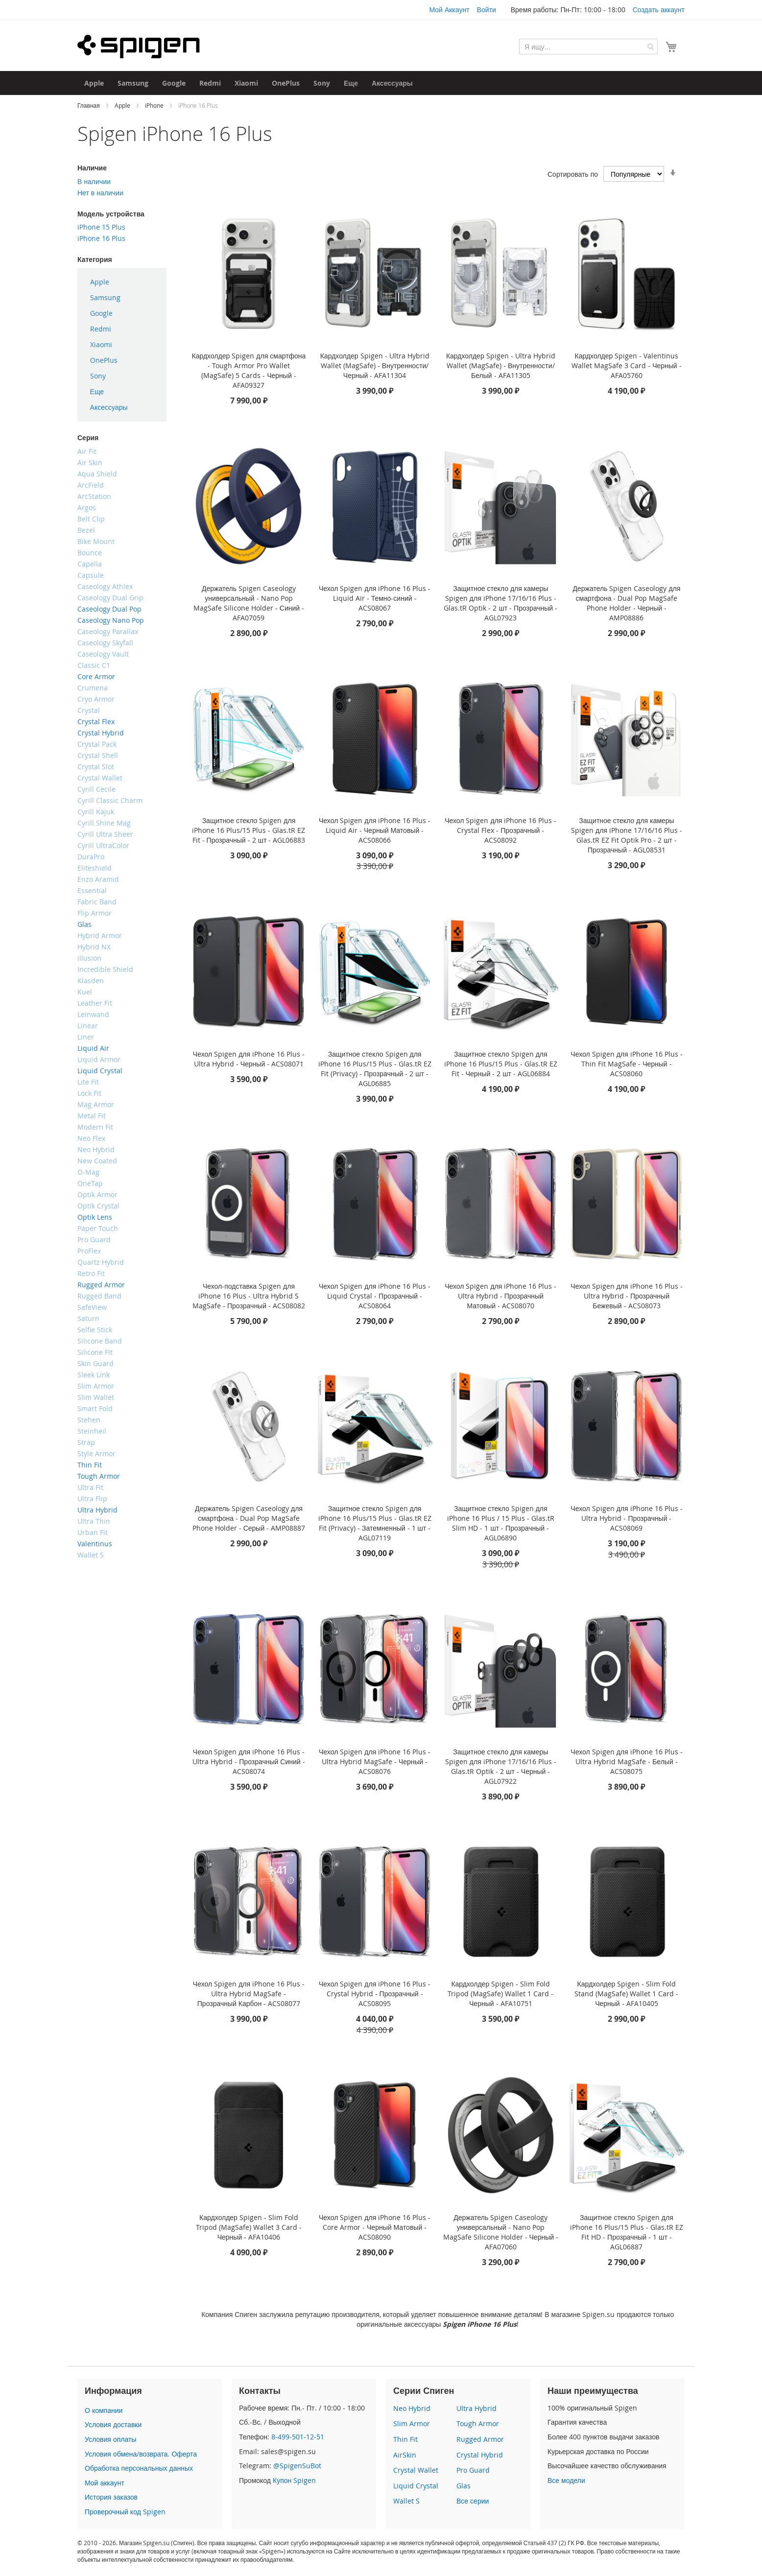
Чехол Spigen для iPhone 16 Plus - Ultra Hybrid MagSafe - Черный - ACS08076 (374, 1761)
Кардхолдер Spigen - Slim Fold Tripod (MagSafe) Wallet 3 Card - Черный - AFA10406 (249, 2227)
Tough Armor (477, 2423)
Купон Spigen (294, 2480)
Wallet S (406, 2500)
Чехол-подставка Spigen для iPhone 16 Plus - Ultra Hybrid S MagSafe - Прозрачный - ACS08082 (248, 1295)
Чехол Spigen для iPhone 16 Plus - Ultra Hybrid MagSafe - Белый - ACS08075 (626, 1761)
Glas (463, 2485)
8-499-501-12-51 (297, 2436)
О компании (103, 2410)
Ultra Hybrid (476, 2408)
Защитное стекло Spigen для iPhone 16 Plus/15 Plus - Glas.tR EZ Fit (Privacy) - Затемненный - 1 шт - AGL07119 (374, 1523)
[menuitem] (94, 83)
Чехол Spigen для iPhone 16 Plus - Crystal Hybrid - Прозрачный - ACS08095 (374, 1993)
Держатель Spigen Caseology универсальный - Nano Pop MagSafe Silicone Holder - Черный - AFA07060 (501, 2232)
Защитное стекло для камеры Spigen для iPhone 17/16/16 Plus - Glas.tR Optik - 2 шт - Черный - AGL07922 (500, 1766)
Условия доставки (113, 2424)
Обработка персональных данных (139, 2468)
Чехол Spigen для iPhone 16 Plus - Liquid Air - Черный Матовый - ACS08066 (374, 830)
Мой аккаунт (104, 2482)
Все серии (472, 2500)
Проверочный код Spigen (125, 2511)
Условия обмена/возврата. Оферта (141, 2453)
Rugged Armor (480, 2439)
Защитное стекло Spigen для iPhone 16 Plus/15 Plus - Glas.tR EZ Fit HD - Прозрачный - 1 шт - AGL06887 (626, 2232)
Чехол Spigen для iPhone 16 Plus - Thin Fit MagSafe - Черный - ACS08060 (626, 1063)
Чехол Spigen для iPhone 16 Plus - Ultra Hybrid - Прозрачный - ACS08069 (626, 1518)
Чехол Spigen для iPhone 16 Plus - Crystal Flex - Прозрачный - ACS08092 (500, 830)
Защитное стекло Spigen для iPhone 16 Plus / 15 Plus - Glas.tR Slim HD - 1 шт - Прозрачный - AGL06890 (500, 1523)
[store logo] (138, 46)
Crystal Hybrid (479, 2454)
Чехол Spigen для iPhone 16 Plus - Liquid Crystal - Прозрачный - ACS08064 (374, 1295)
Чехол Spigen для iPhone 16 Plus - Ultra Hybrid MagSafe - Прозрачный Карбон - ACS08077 (249, 1993)
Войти (486, 9)
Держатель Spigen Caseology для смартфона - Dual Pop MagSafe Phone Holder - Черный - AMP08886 (627, 603)
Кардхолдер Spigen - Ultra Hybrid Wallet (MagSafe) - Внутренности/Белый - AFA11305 (500, 365)
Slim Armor (411, 2423)
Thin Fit (405, 2439)
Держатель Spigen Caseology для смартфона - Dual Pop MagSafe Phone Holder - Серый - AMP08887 (249, 1518)
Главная (89, 105)
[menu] (122, 345)
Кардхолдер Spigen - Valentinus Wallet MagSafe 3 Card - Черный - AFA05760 (627, 365)
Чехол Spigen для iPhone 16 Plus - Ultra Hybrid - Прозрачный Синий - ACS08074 (248, 1761)
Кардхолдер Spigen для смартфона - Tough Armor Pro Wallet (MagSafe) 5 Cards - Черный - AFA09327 (249, 370)
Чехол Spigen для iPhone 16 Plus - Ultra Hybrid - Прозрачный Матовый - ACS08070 (500, 1295)
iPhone (155, 105)
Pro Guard (473, 2470)
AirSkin (404, 2454)
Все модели (566, 2480)
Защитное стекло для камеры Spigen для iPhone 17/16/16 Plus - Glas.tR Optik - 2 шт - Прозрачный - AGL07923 (500, 603)
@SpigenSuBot (297, 2465)
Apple (123, 105)
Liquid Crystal (415, 2485)
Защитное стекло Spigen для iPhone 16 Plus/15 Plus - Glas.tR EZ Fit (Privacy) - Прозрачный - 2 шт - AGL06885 (374, 1068)
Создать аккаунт (659, 9)
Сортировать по (573, 174)
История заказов (111, 2497)
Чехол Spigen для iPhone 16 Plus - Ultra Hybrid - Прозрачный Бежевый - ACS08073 (626, 1295)
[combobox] (588, 46)
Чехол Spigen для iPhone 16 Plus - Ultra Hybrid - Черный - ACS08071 (249, 1058)
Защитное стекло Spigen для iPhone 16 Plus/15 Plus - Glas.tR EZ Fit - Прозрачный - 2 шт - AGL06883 (248, 830)
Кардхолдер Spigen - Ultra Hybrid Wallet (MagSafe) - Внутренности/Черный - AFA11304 (374, 365)
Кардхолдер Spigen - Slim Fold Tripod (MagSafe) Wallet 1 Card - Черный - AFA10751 (500, 1993)
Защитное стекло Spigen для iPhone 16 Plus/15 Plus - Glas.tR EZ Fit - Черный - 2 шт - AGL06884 (500, 1063)
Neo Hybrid (411, 2408)
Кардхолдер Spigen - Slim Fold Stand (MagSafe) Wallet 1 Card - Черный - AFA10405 (626, 1993)
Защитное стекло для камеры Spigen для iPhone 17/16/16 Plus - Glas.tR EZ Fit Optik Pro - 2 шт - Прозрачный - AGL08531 (626, 835)
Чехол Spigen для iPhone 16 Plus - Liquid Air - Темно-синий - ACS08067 (374, 598)
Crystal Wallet (415, 2470)
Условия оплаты (110, 2439)
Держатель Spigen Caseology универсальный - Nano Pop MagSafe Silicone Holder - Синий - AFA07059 (248, 603)
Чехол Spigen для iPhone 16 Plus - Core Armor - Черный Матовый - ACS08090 (374, 2227)
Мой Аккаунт (449, 9)
